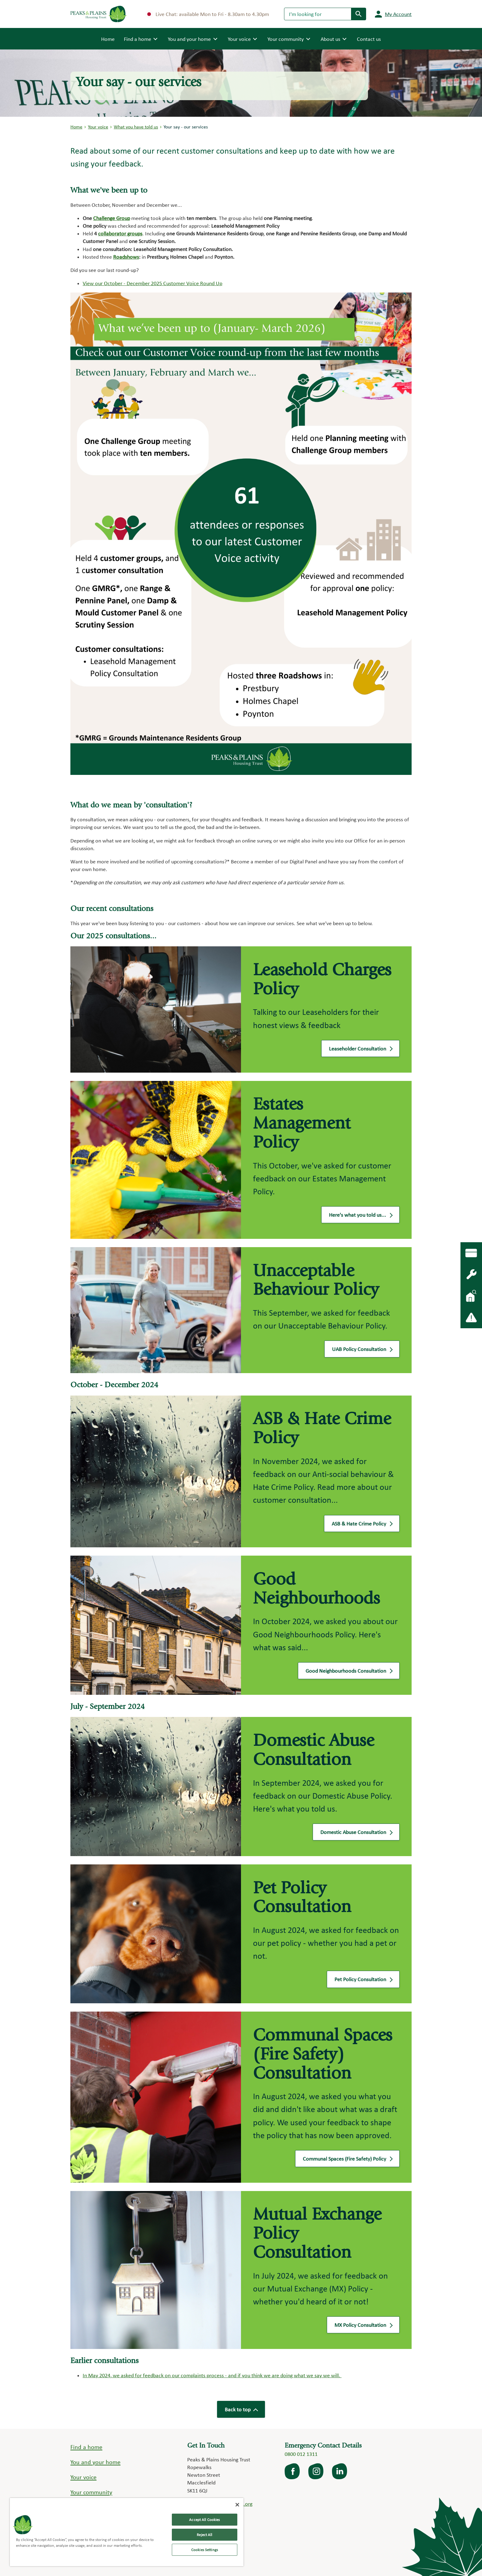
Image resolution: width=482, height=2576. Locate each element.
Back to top (241, 2409)
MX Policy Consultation (363, 2326)
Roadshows (126, 257)
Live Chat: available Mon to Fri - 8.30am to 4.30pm (208, 14)
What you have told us (136, 126)
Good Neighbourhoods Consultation (349, 1672)
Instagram (316, 2471)
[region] (126, 2532)
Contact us (369, 39)
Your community (91, 2492)
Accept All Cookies (204, 2520)
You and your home (95, 2462)
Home (108, 38)
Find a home (86, 2447)
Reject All (204, 2535)
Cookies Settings (204, 2550)
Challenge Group (111, 218)
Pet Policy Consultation (363, 1980)
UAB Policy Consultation (362, 1350)
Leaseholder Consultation (360, 1050)
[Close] (237, 2505)
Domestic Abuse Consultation (356, 1833)
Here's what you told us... (360, 1216)
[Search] (317, 14)
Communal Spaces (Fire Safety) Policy (347, 2160)
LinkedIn (340, 2471)
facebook (293, 2471)
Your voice (98, 126)
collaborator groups (120, 233)
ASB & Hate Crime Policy (362, 1525)
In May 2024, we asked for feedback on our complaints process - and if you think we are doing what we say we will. (212, 2375)
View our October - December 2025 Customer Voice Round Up (152, 283)
